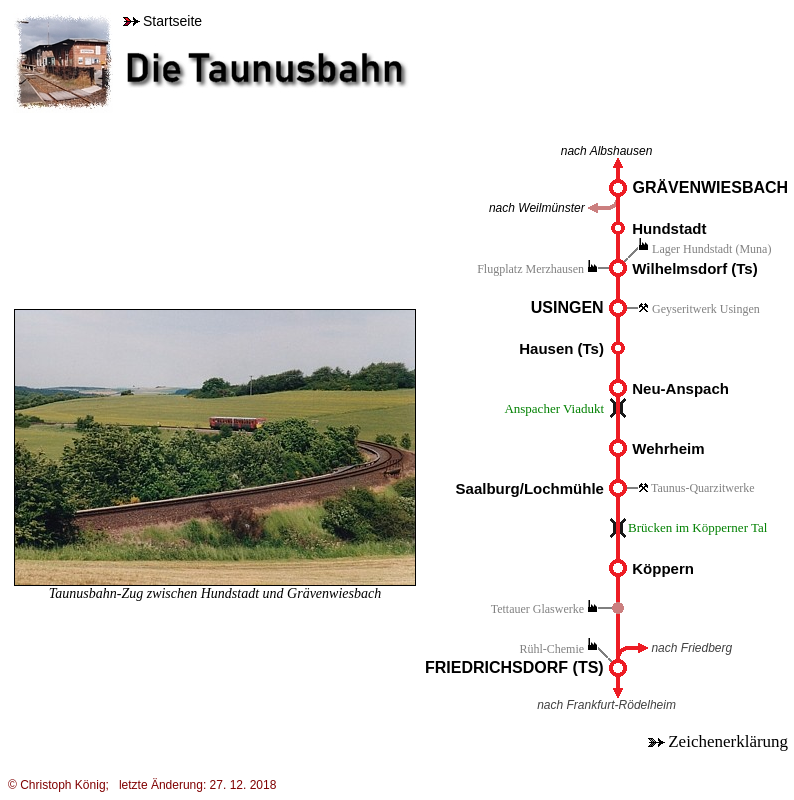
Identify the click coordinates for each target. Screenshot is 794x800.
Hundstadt (669, 228)
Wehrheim (668, 448)
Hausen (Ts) (561, 348)
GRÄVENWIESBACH (711, 187)
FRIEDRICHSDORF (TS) (516, 667)
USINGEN (567, 307)
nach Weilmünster (537, 208)
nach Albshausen (607, 151)
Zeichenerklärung (718, 741)
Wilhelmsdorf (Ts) (694, 268)
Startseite (162, 21)
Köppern (661, 568)
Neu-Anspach (680, 388)
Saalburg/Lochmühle (530, 488)
